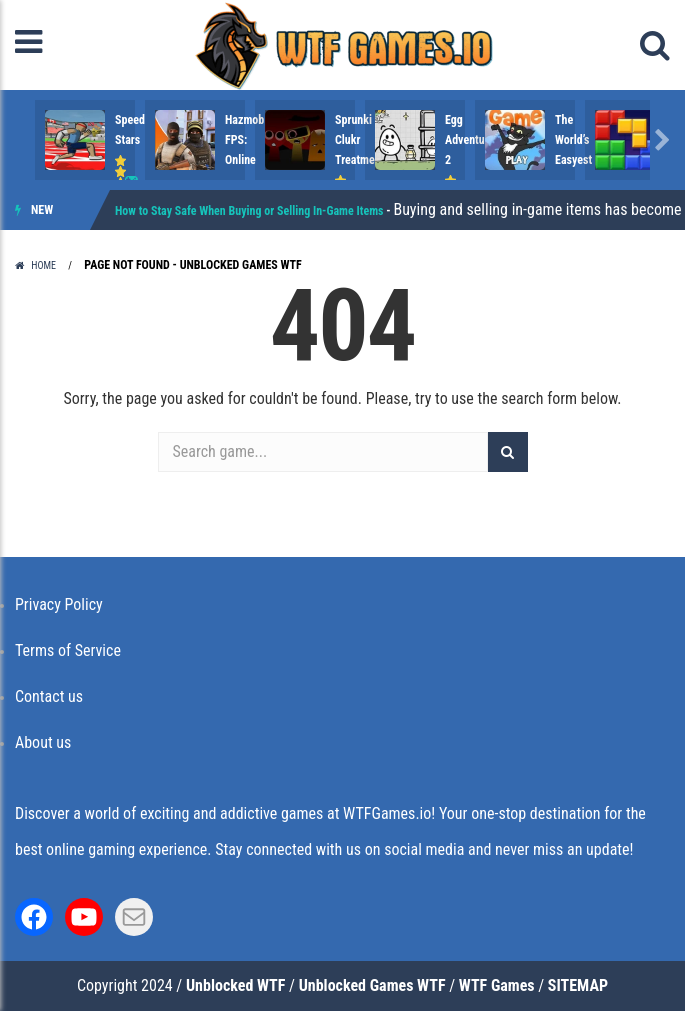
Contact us (49, 696)
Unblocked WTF (235, 985)
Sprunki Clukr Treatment (613, 120)
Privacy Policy (59, 604)
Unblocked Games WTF (372, 985)
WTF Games (497, 985)
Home (43, 265)
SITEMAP (578, 985)
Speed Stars (144, 120)
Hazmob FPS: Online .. (389, 120)
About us (43, 742)
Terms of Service (68, 650)
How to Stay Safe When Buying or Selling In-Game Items (249, 211)
